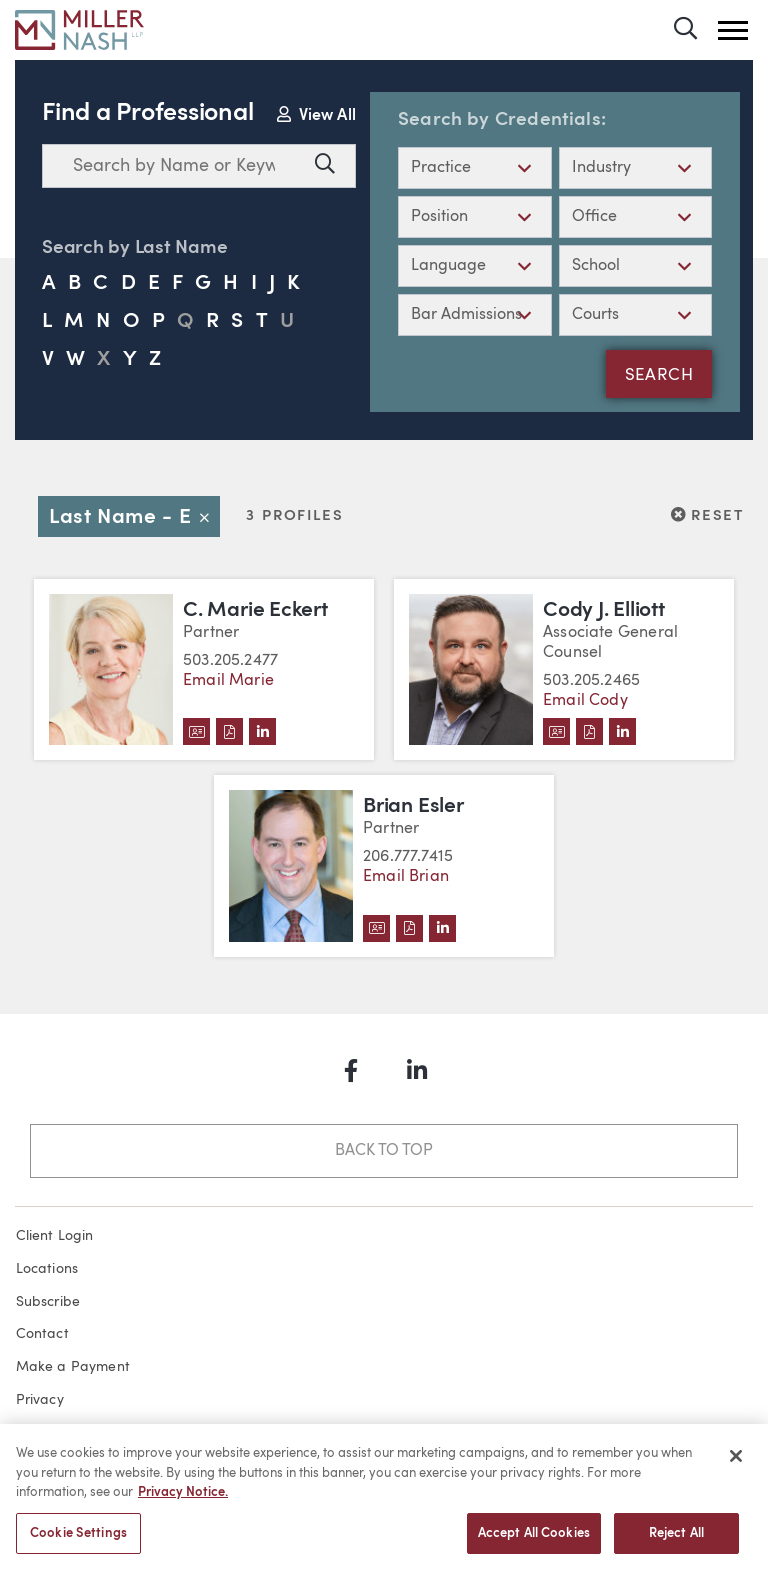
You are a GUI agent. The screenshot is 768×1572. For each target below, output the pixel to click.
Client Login (55, 1236)
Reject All (676, 1541)
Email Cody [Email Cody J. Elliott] (585, 701)
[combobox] (174, 166)
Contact (42, 1334)
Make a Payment (73, 1367)
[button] (733, 30)
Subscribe (48, 1302)
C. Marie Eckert (255, 610)
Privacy (40, 1400)
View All (316, 115)
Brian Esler (413, 806)
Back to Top (383, 1151)
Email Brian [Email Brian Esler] (406, 877)
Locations (47, 1269)
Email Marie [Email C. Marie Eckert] (228, 681)
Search (659, 376)
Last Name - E (134, 518)
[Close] (736, 1464)
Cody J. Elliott (604, 610)
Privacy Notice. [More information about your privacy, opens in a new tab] (183, 1500)
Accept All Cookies (534, 1541)
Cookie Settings (78, 1541)
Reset (707, 515)
